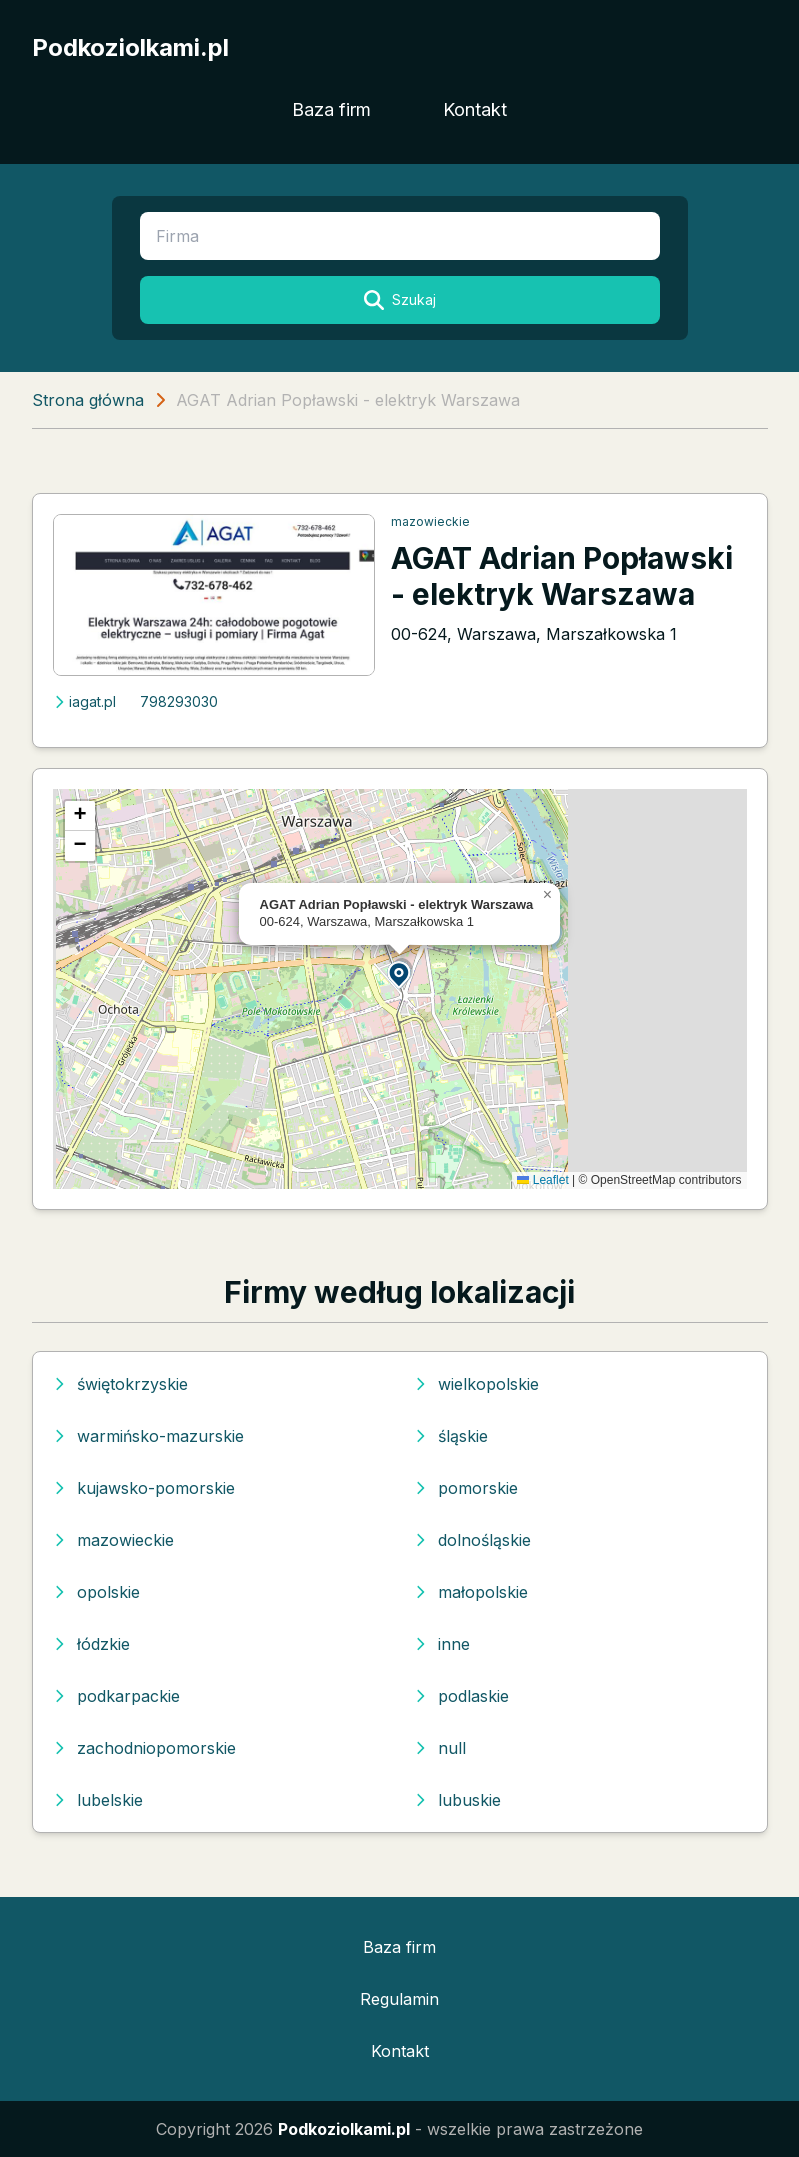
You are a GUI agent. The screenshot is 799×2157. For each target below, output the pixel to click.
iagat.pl (84, 701)
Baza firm (331, 109)
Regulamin (399, 1999)
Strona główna (88, 400)
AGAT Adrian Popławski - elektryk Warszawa (562, 576)
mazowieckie (430, 521)
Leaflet (542, 1180)
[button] (400, 973)
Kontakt (475, 109)
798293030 (179, 701)
